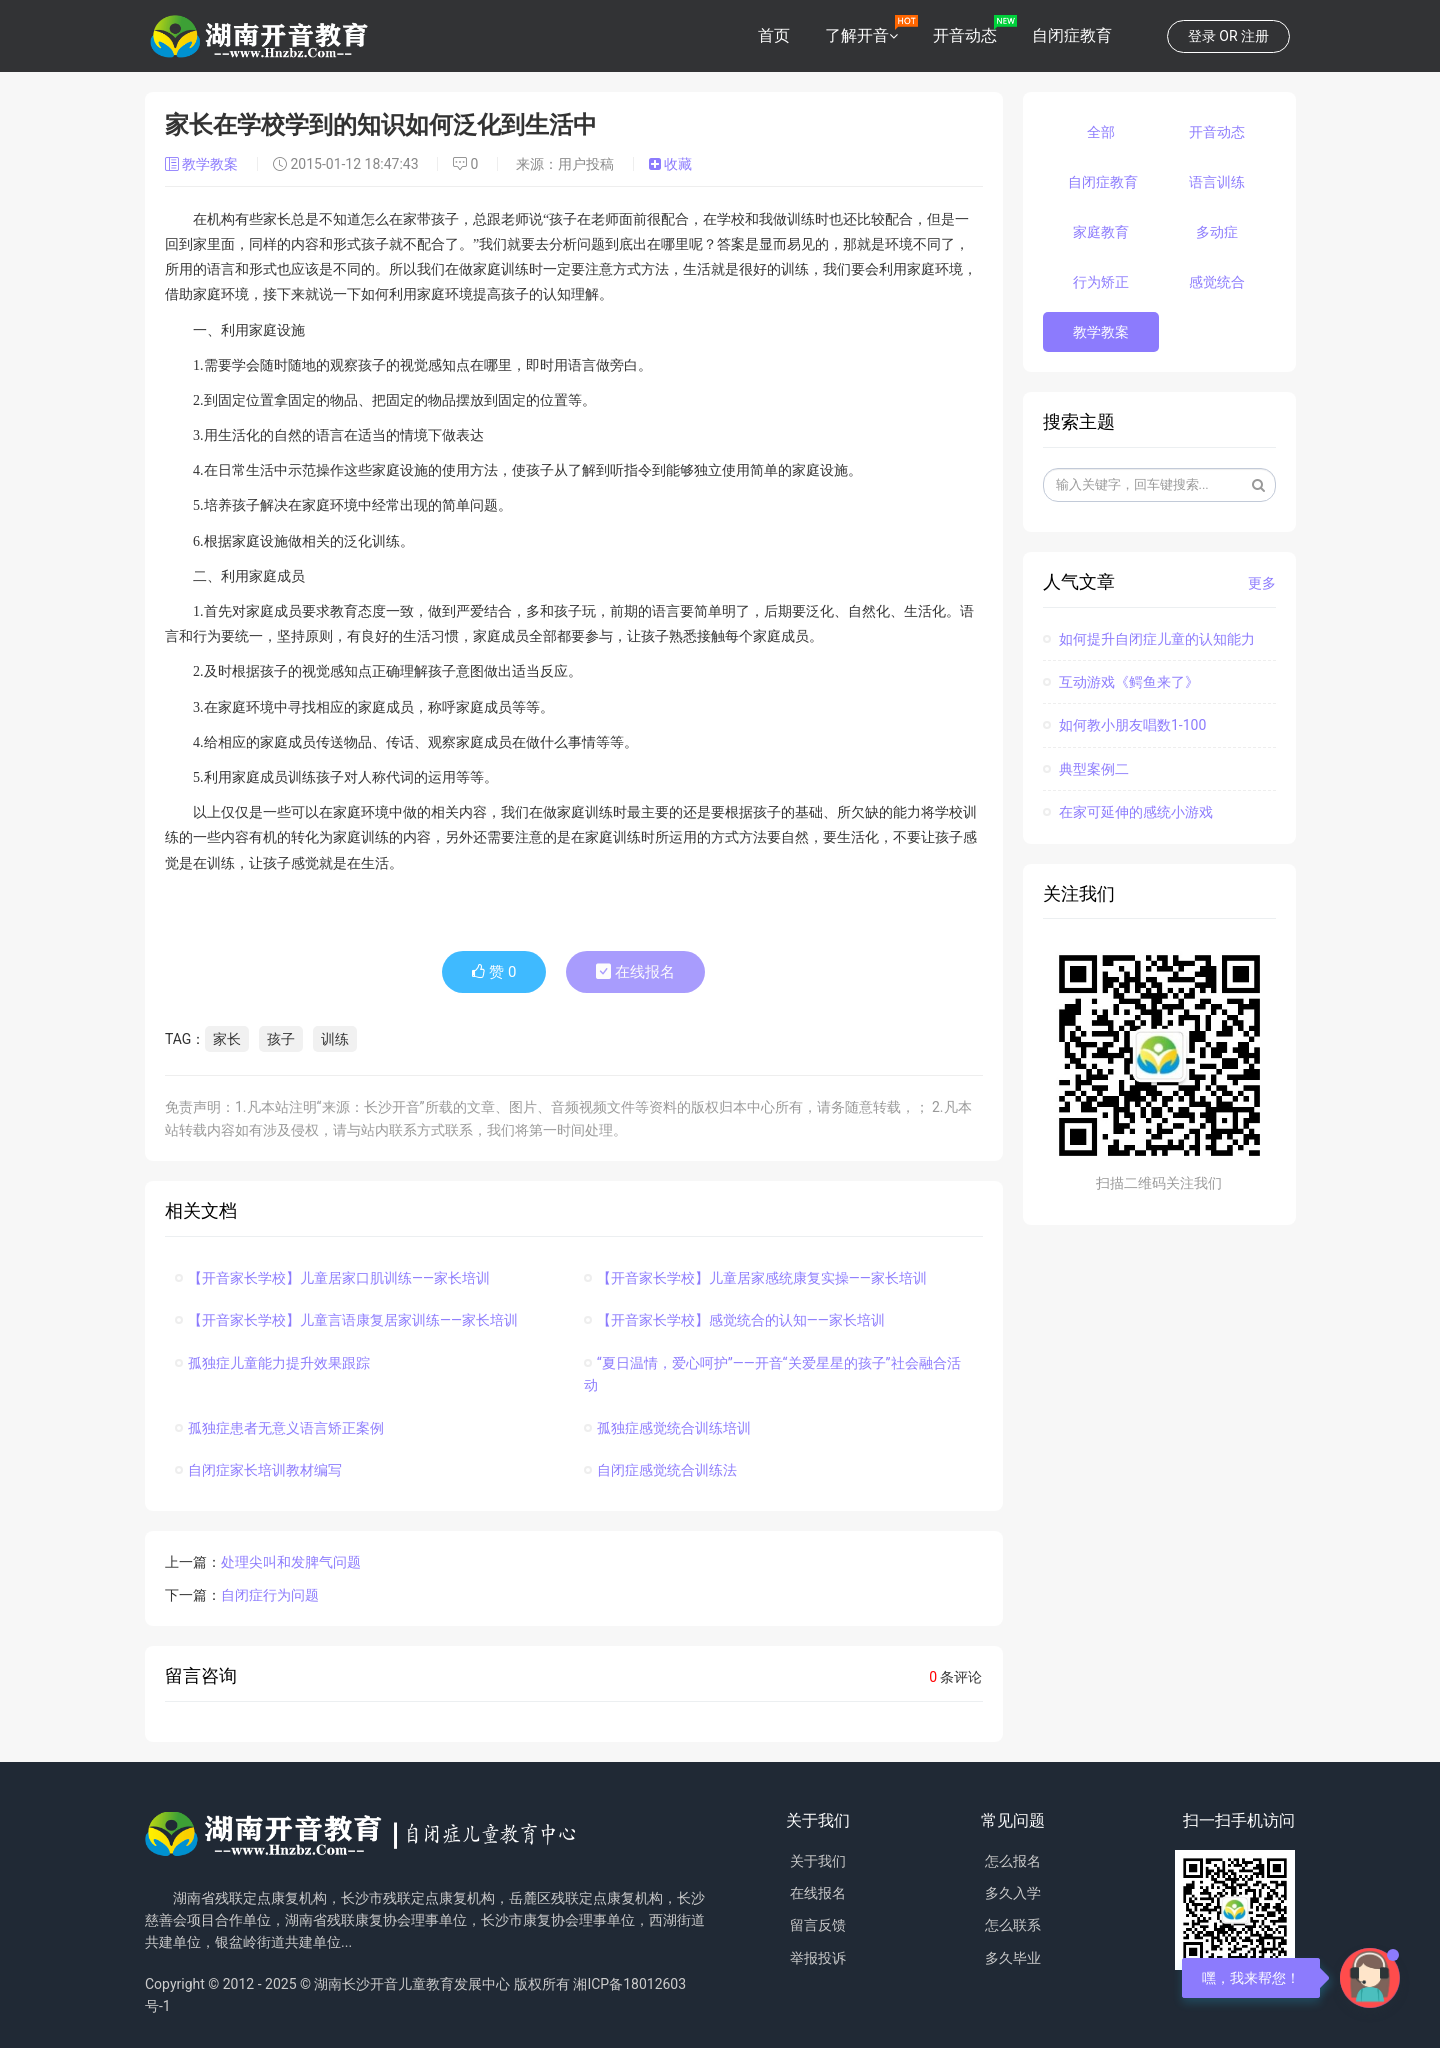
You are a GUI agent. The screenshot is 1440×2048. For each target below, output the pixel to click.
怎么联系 (1013, 1925)
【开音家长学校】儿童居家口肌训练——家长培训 (332, 1278)
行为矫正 (1101, 282)
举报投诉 (818, 1958)
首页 (774, 35)
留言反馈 (818, 1925)
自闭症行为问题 (270, 1595)
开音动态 (965, 35)
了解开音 (857, 35)
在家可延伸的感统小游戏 (1128, 812)
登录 (1202, 36)
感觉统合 (1217, 282)
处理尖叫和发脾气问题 (291, 1562)
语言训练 (1217, 182)
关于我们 (818, 1861)
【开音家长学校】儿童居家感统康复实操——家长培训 (755, 1278)
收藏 (670, 164)
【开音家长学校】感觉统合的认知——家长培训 (734, 1320)
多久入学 (1013, 1893)
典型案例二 (1086, 769)
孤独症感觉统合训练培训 (667, 1428)
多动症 (1217, 232)
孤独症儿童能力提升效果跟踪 (272, 1363)
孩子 (281, 1039)
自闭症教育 (1072, 35)
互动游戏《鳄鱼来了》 (1121, 682)
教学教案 (203, 164)
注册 (1255, 36)
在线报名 (635, 972)
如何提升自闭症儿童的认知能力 (1149, 639)
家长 (227, 1039)
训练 (335, 1039)
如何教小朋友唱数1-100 (1125, 725)
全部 (1101, 132)
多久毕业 (1013, 1958)
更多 (1262, 583)
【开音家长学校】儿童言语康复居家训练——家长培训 (346, 1320)
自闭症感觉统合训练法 (660, 1470)
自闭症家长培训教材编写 (258, 1470)
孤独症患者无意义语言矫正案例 (279, 1428)
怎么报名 (1013, 1861)
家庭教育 (1101, 232)
